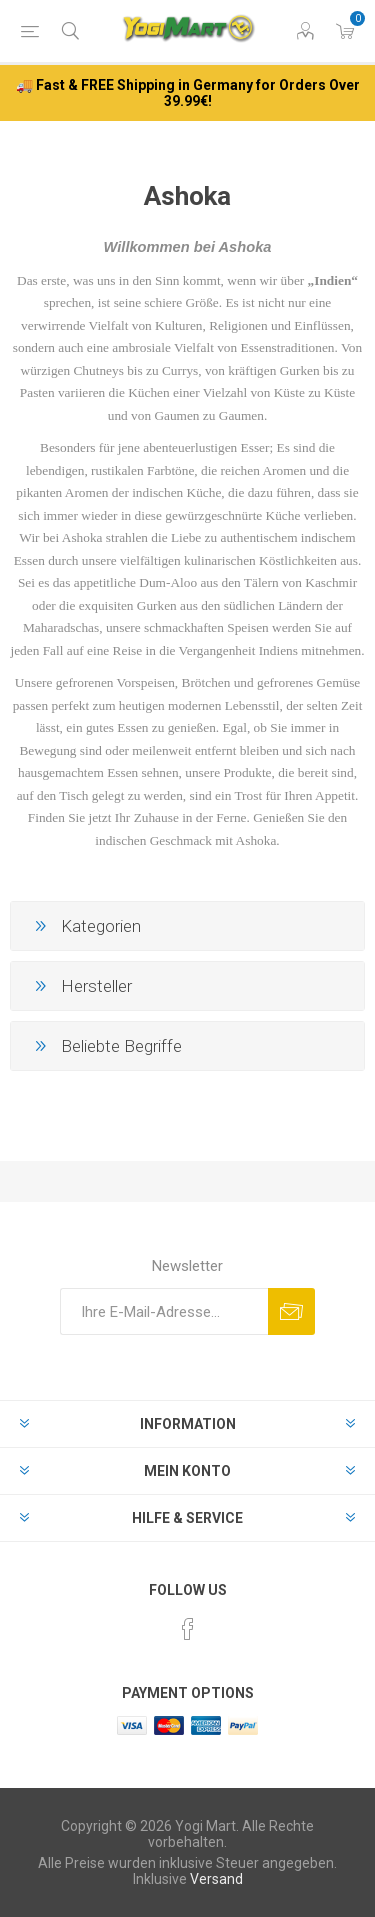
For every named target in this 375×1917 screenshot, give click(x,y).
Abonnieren (291, 1311)
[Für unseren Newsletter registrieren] (164, 1311)
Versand (216, 1879)
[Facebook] (188, 1629)
